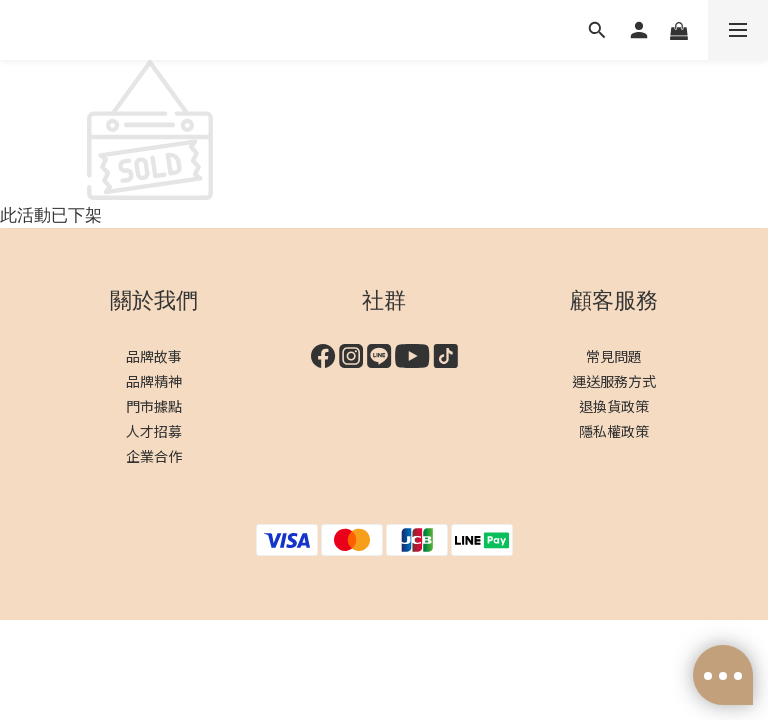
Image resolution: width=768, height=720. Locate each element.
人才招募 (154, 431)
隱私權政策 (614, 431)
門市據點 (154, 406)
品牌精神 (154, 381)
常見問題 (614, 356)
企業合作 (154, 456)
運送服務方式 (614, 381)
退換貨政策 (614, 406)
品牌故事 (154, 356)
